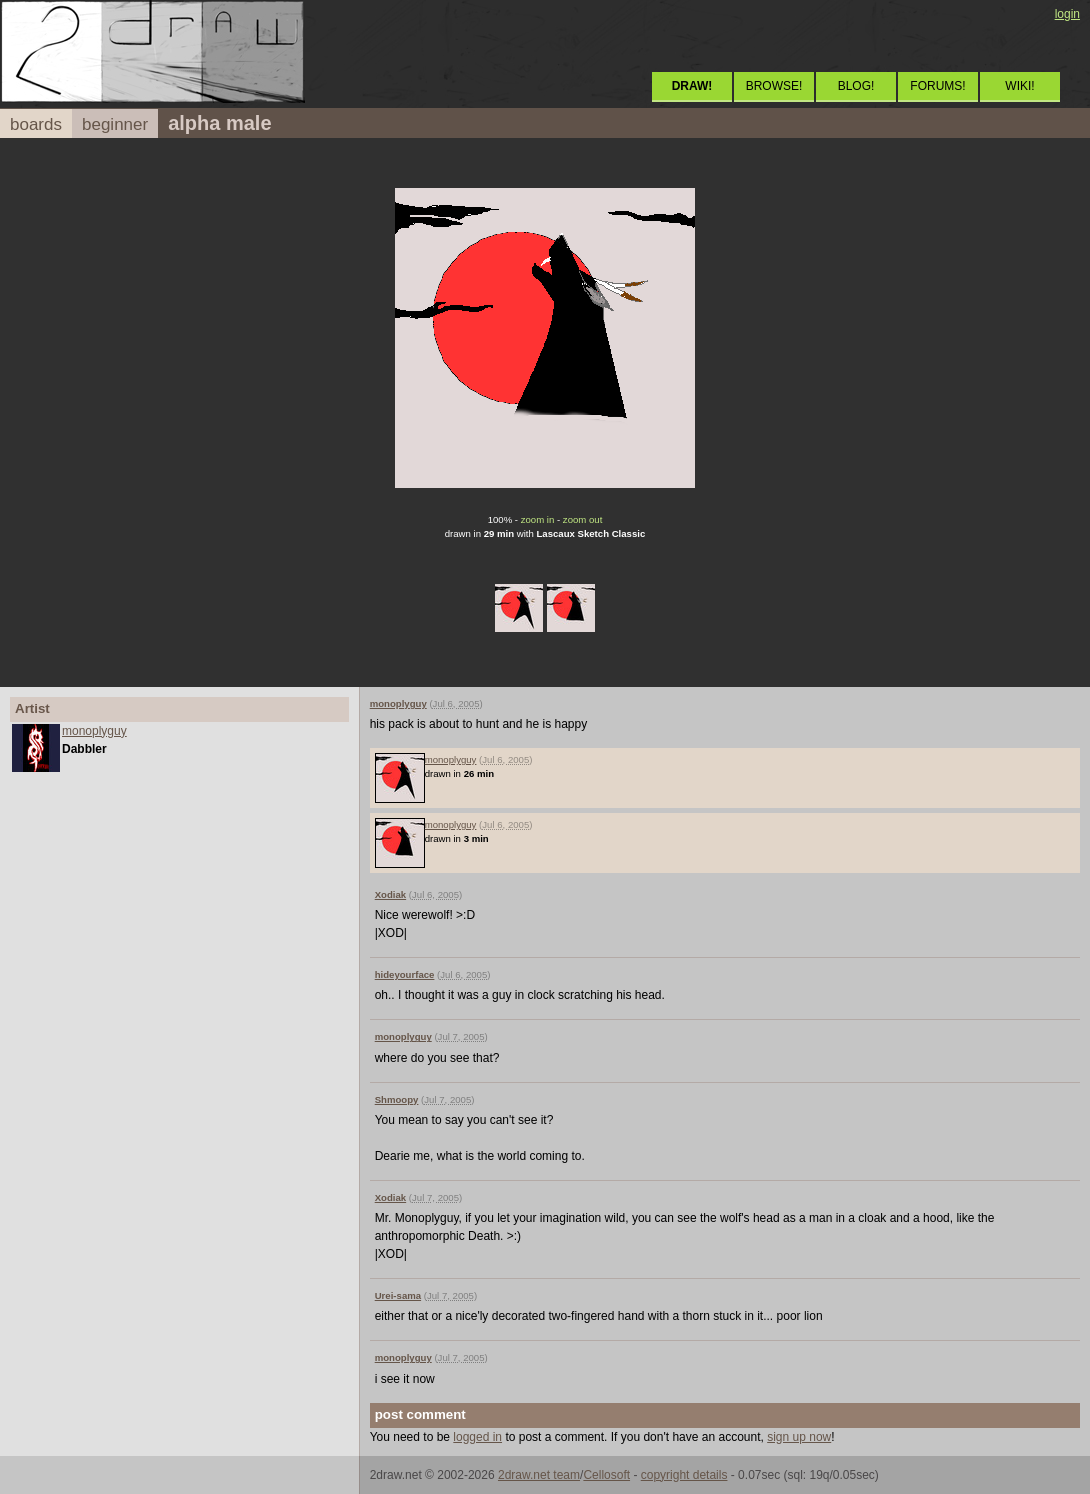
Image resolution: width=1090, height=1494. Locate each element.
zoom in (538, 519)
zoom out (582, 519)
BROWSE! (774, 86)
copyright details (684, 1475)
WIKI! (1019, 86)
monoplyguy (94, 731)
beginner (115, 124)
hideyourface (405, 974)
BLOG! (856, 86)
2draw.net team (539, 1475)
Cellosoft (606, 1475)
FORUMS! (937, 86)
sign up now (799, 1437)
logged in (477, 1437)
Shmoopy (397, 1099)
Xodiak (390, 894)
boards (36, 124)
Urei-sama (398, 1295)
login (1067, 14)
